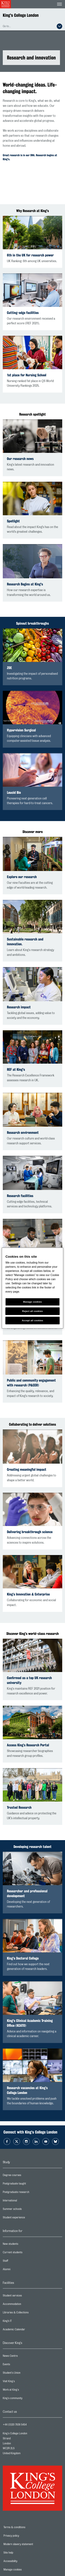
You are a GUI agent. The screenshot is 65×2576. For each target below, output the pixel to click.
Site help (20, 2552)
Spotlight (13, 521)
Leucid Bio (14, 792)
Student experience (28, 2218)
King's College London (21, 15)
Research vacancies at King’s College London (27, 2090)
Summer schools (26, 2210)
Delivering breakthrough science (30, 1531)
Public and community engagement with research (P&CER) (31, 1383)
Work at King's (24, 2390)
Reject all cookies (32, 1311)
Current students (26, 2253)
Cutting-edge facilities (23, 312)
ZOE (9, 667)
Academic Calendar (28, 2330)
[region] (32, 1288)
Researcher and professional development (27, 1893)
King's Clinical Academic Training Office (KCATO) (30, 2023)
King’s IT (21, 2322)
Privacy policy (23, 2535)
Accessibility (22, 2561)
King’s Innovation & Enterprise (28, 1594)
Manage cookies (24, 2569)
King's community (26, 2399)
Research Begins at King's (25, 584)
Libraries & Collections (29, 2313)
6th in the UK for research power (30, 255)
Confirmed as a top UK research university (29, 1680)
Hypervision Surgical (21, 730)
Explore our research (22, 876)
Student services (26, 2296)
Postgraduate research (30, 2193)
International (24, 2201)
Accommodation (26, 2305)
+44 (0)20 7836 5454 (15, 2424)
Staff (19, 2261)
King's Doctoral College (23, 1958)
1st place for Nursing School (26, 375)
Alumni (20, 2270)
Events (20, 2365)
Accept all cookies (32, 1320)
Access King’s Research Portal (28, 1745)
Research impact (19, 1007)
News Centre (24, 2356)
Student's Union (25, 2373)
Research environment (23, 1132)
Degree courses (26, 2176)
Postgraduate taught (28, 2184)
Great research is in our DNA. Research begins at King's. (30, 157)
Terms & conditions (26, 2527)
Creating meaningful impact (26, 1469)
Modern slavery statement (30, 2544)
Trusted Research (19, 1807)
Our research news (20, 458)
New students (24, 2245)
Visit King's (22, 2382)
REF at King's (16, 1069)
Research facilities (20, 1195)
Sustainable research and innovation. (25, 941)
